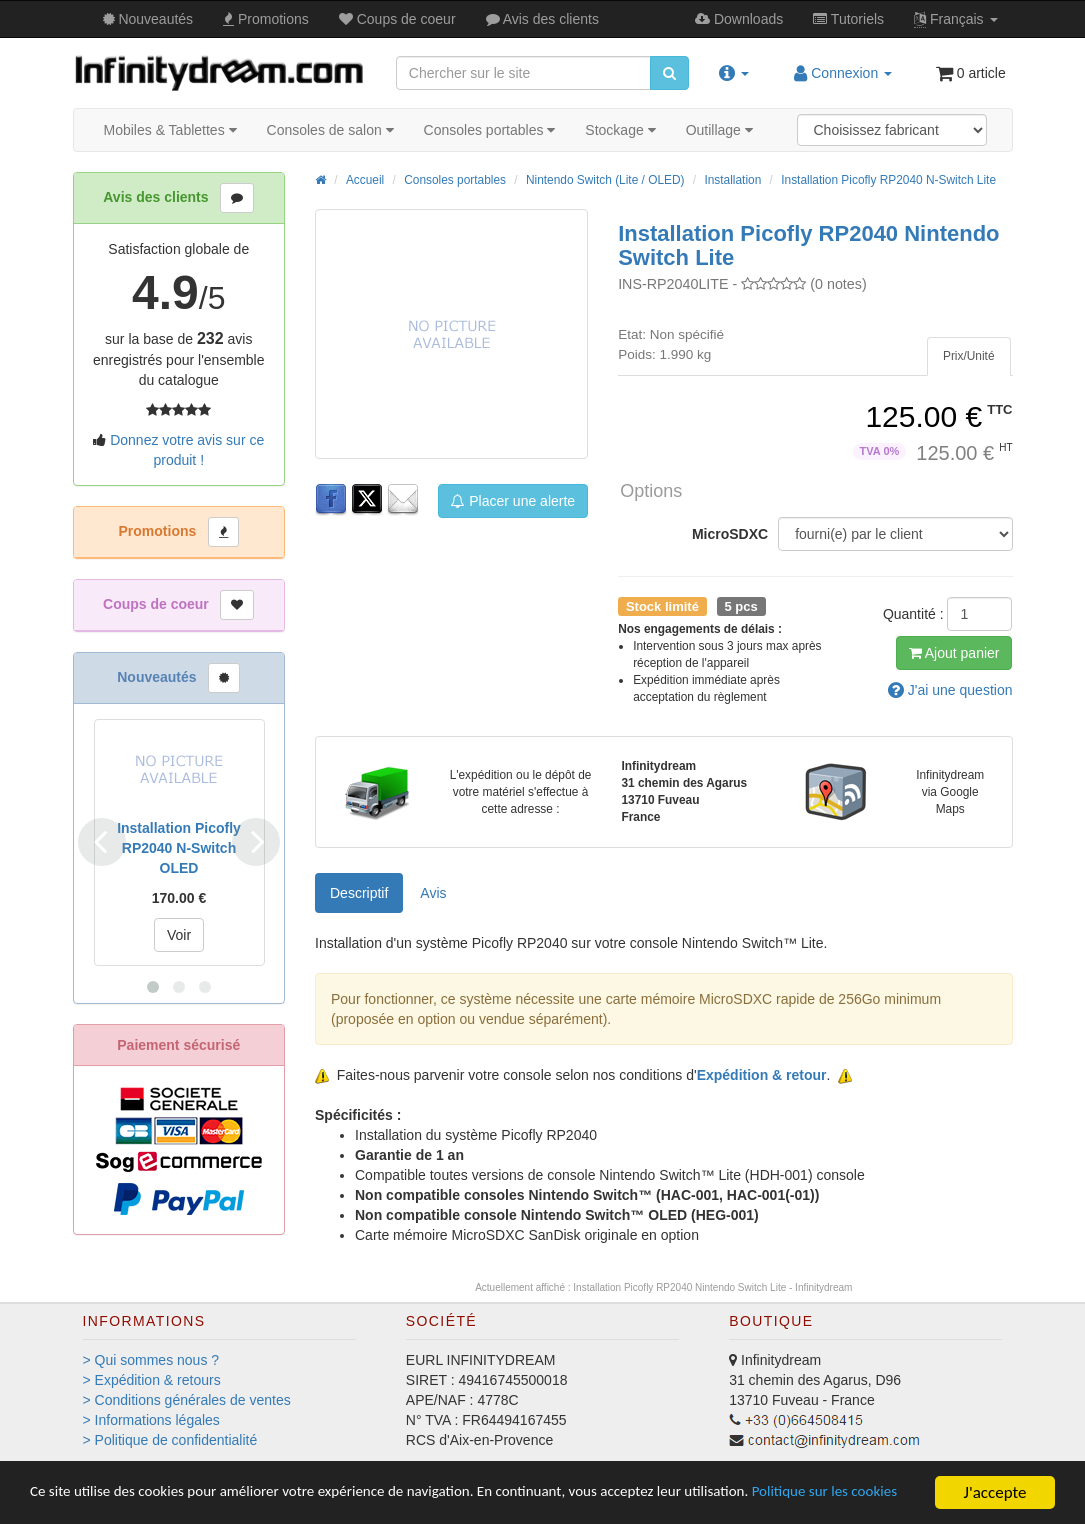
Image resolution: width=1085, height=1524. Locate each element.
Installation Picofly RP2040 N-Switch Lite (888, 180)
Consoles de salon (330, 130)
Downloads (739, 19)
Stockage (620, 130)
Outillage (719, 130)
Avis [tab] (433, 893)
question (950, 690)
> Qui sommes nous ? (151, 1360)
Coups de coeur (397, 19)
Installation (732, 180)
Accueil (365, 180)
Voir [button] (179, 935)
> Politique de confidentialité (170, 1440)
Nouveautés (148, 19)
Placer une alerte (513, 501)
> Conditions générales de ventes (187, 1400)
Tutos (848, 19)
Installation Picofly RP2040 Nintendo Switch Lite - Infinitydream (712, 1287)
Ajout (954, 653)
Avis (542, 19)
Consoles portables (490, 130)
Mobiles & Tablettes (170, 130)
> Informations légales (151, 1420)
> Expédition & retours (152, 1380)
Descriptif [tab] (359, 893)
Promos (266, 19)
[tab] (969, 356)
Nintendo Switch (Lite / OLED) (605, 180)
